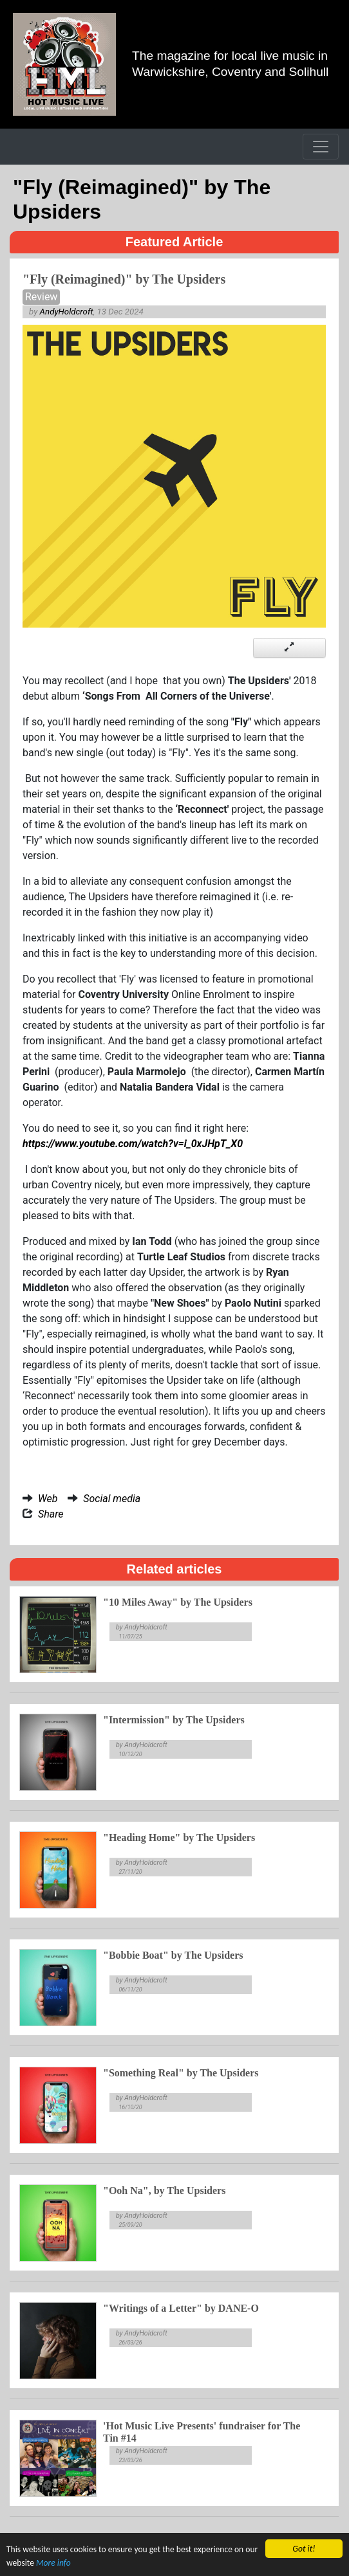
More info (53, 2564)
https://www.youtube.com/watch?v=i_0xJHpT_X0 (133, 1144)
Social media (111, 1498)
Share (51, 1514)
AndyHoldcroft (66, 311)
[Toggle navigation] (321, 146)
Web (47, 1498)
